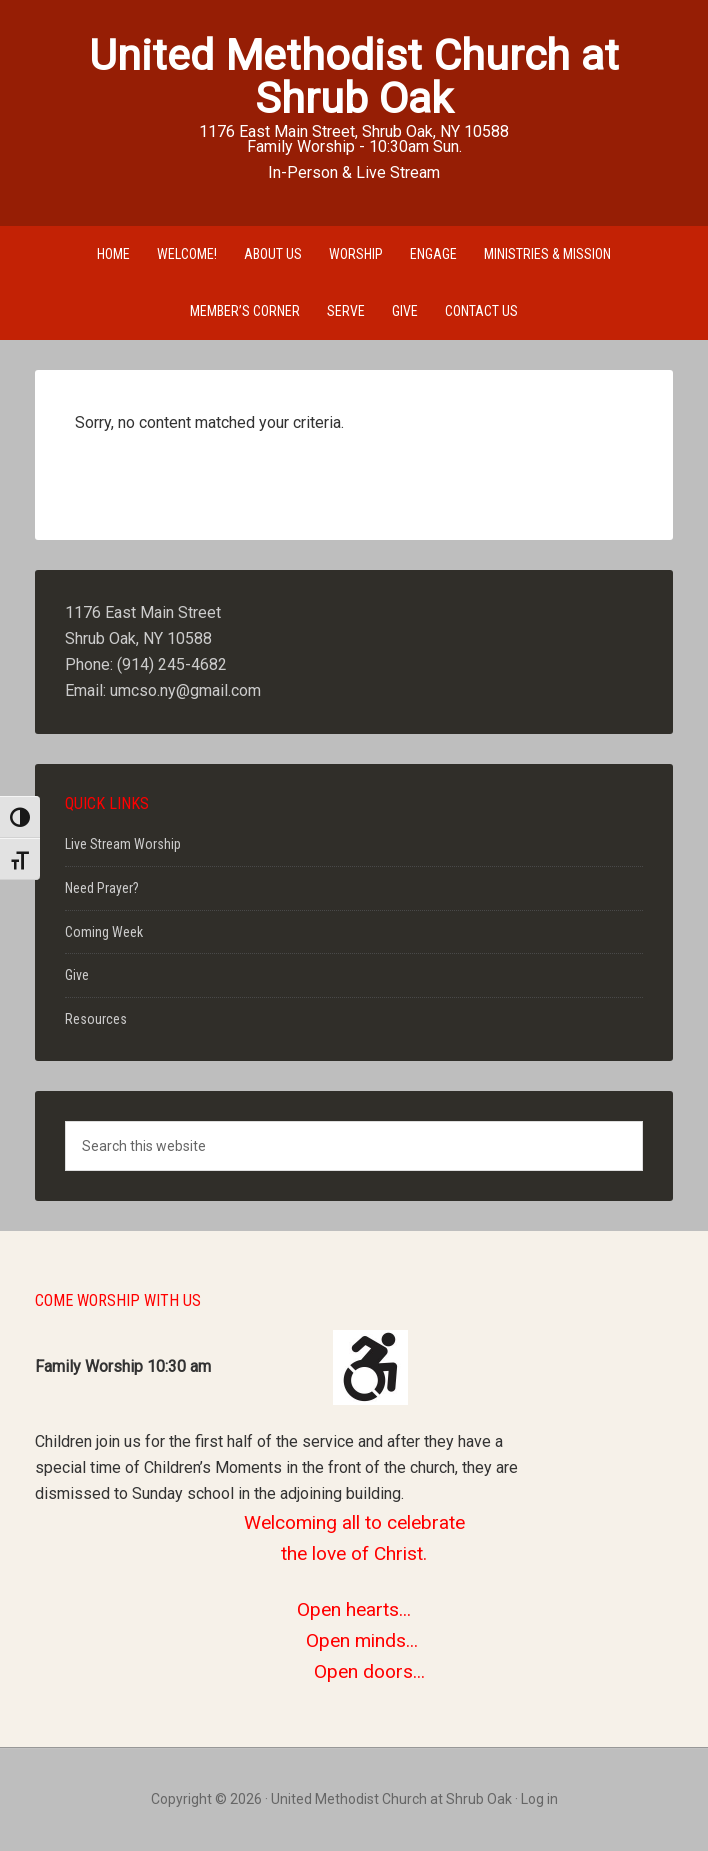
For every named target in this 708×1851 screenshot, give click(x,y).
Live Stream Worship (123, 844)
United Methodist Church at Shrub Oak (354, 76)
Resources (96, 1019)
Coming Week (104, 932)
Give (77, 975)
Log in (539, 1799)
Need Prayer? (102, 888)
